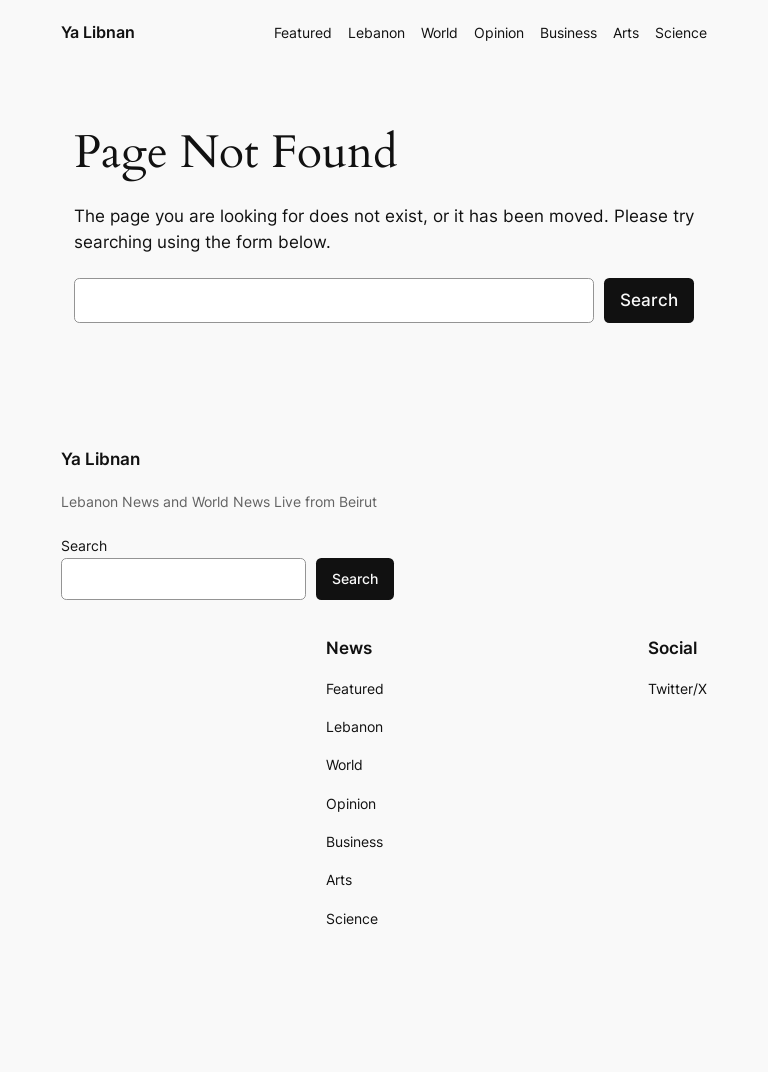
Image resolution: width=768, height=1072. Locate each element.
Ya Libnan (98, 32)
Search (649, 300)
